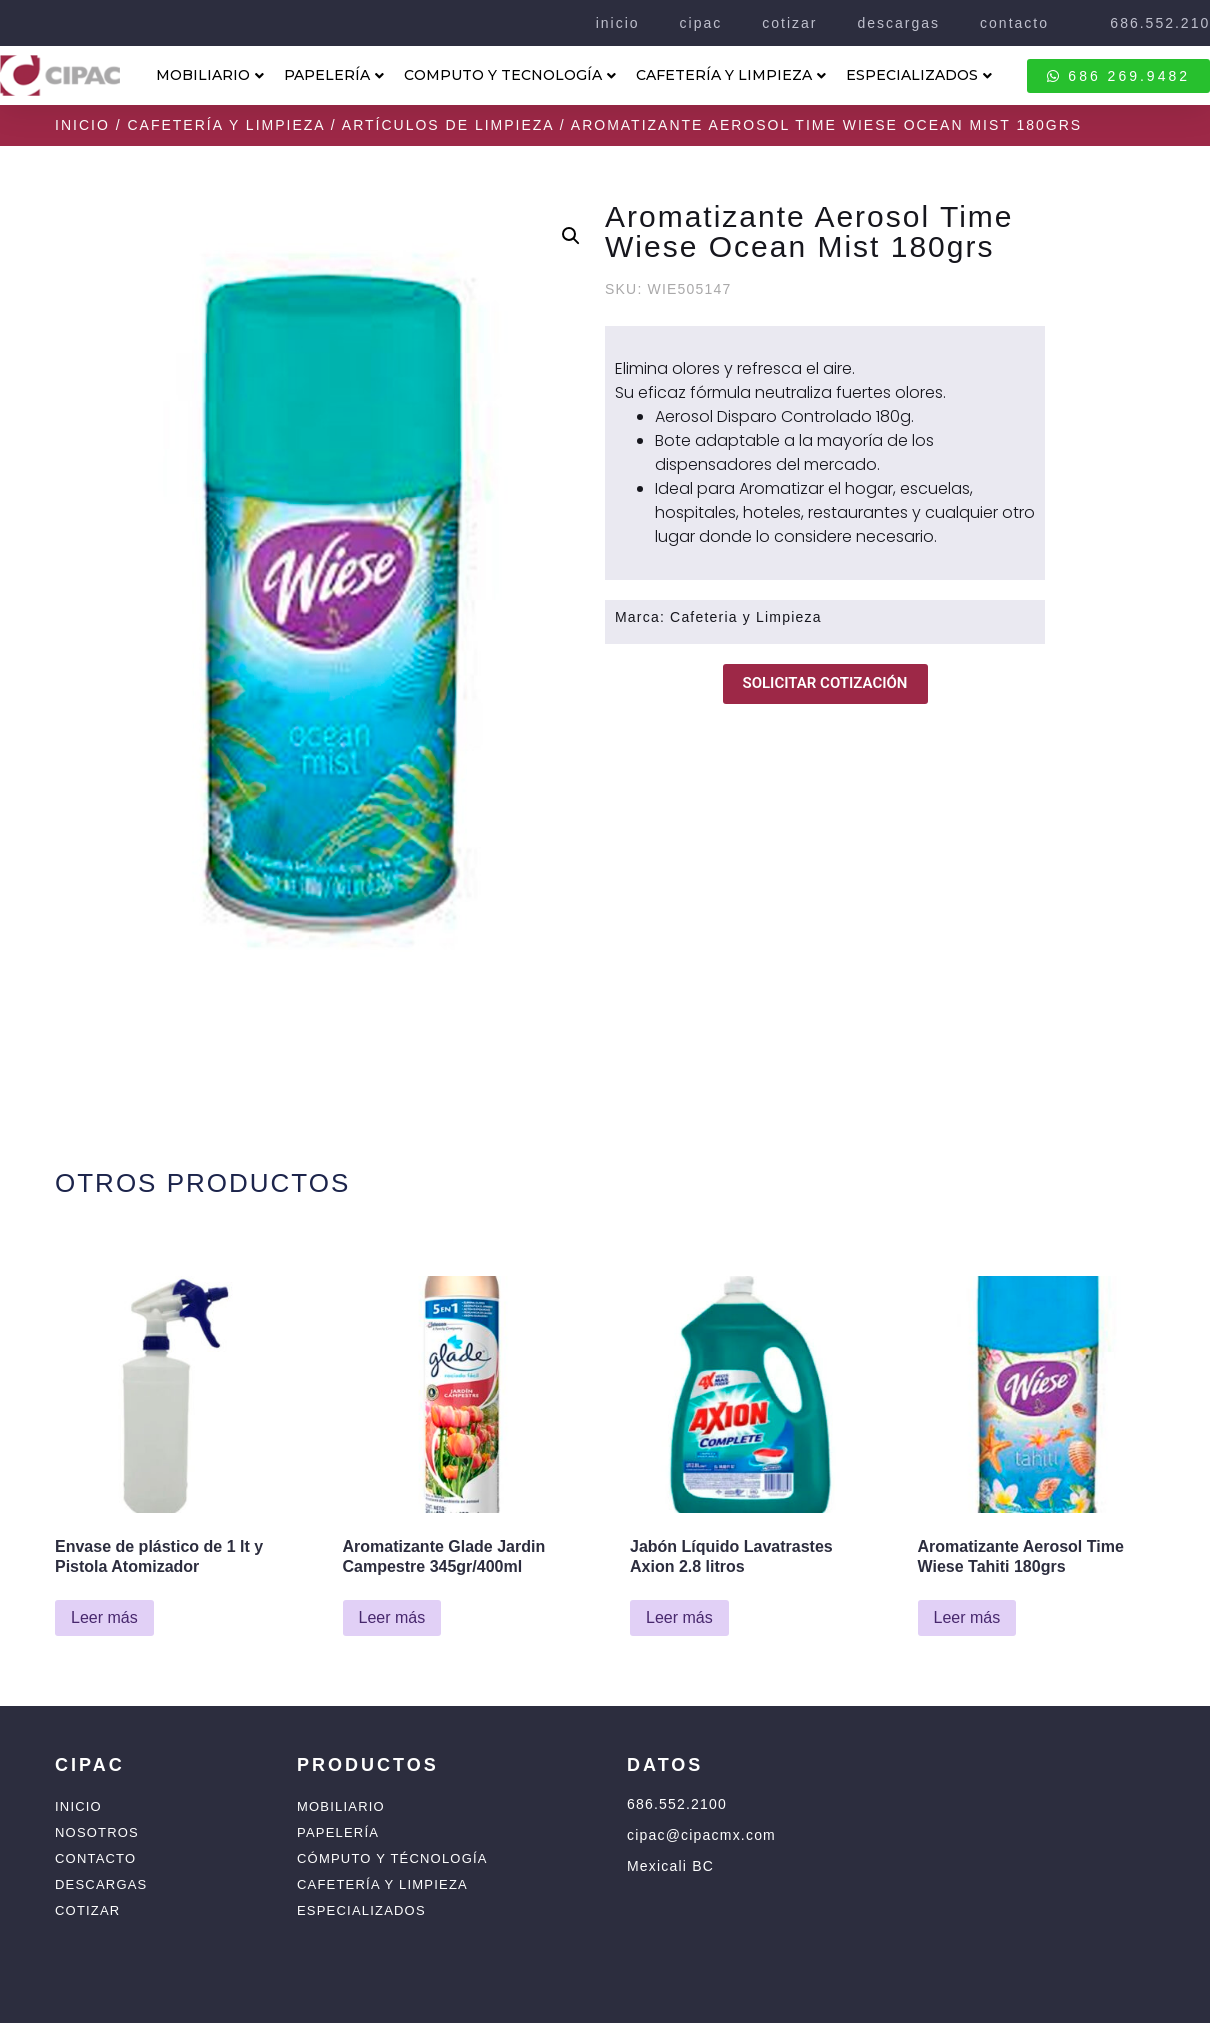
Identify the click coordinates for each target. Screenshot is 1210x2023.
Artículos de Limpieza (448, 125)
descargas (898, 23)
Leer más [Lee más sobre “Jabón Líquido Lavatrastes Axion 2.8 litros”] (679, 1617)
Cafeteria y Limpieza (746, 617)
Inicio (82, 125)
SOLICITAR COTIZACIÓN (825, 683)
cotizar (789, 23)
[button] (571, 236)
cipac (701, 23)
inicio (618, 23)
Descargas (101, 1884)
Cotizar (87, 1910)
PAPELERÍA (334, 75)
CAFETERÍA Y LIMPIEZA (731, 75)
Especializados (361, 1910)
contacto (1014, 23)
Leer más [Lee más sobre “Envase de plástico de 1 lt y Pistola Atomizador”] (104, 1617)
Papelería (338, 1832)
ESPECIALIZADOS (919, 75)
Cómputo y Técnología (392, 1858)
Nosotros (97, 1832)
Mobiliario (341, 1806)
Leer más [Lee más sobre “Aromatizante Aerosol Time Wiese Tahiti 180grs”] (967, 1617)
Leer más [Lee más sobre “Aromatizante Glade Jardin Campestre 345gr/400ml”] (392, 1617)
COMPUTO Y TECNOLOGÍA (510, 75)
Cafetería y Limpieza (225, 125)
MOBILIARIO (210, 75)
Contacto (95, 1858)
